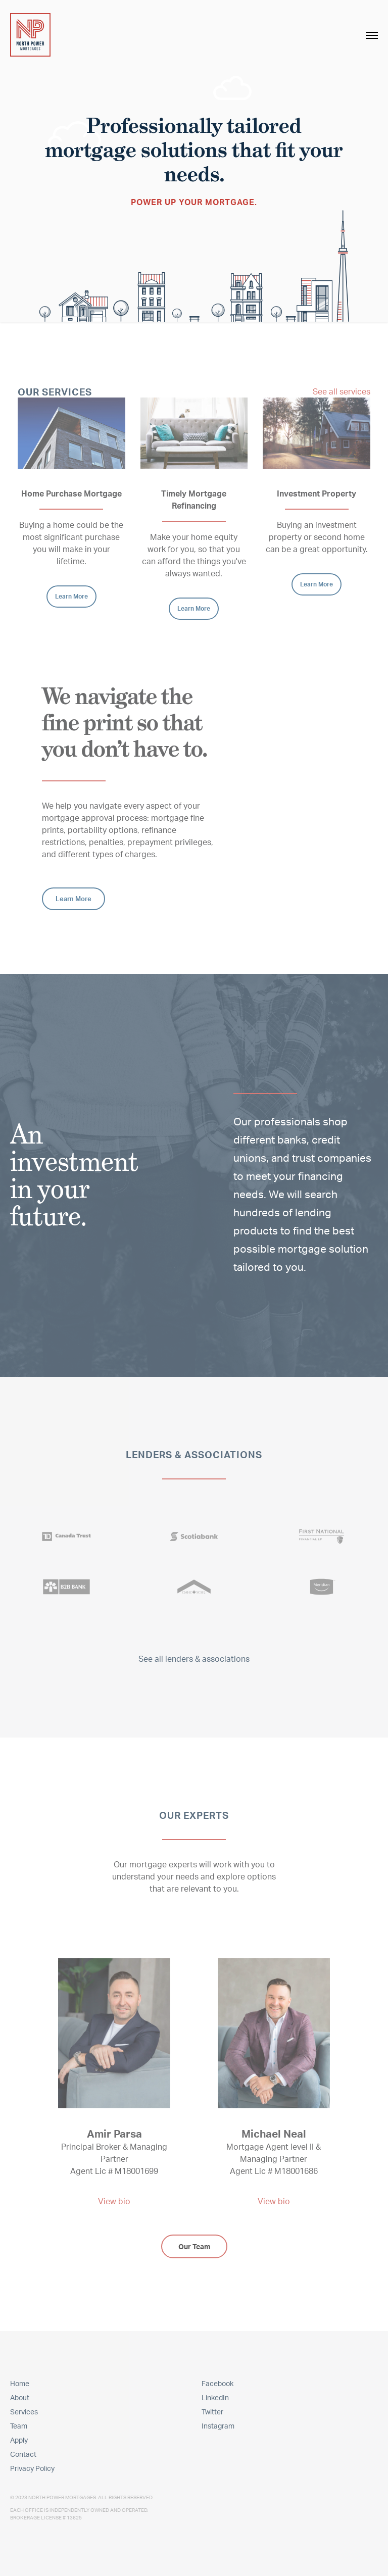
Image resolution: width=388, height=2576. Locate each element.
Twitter (212, 2411)
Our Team (194, 2246)
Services (24, 2411)
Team (18, 2425)
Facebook (217, 2383)
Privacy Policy (32, 2468)
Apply (19, 2440)
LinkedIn (215, 2397)
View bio (114, 2201)
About (19, 2397)
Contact (23, 2454)
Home (19, 2383)
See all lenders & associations (194, 1659)
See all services (341, 391)
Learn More (71, 596)
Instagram (218, 2425)
